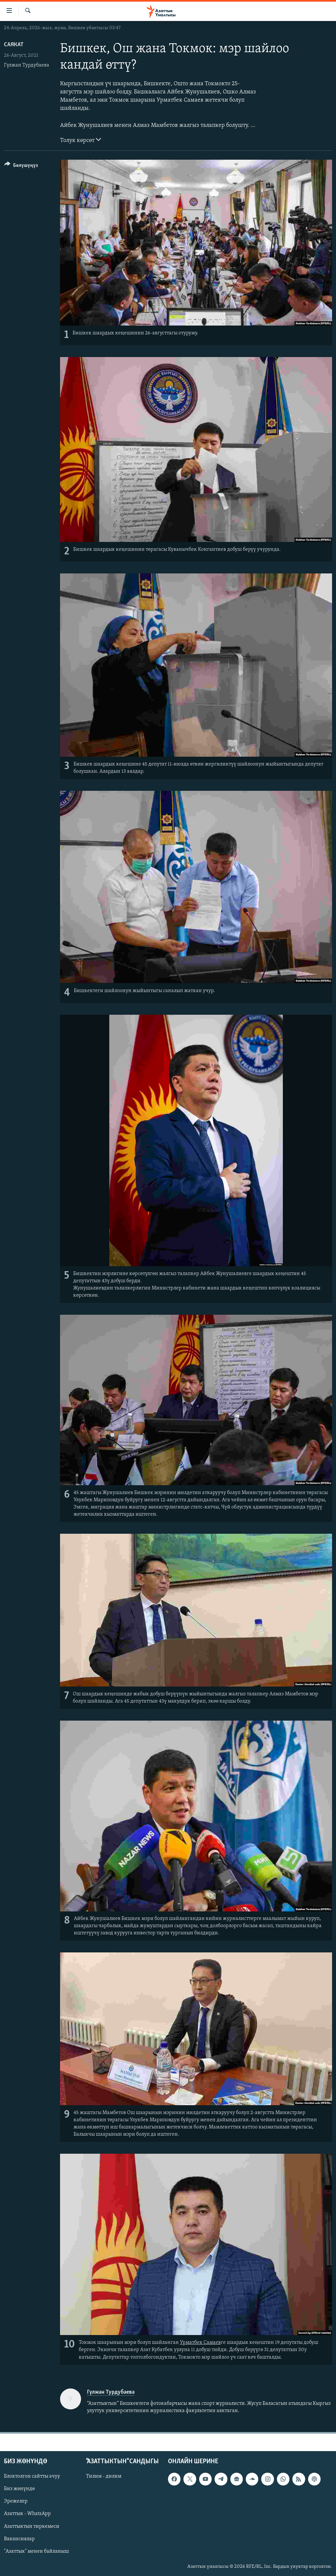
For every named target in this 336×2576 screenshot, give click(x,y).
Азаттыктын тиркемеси (31, 2526)
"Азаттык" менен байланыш (36, 2551)
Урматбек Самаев (200, 2342)
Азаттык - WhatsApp (27, 2513)
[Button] (21, 166)
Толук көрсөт (80, 140)
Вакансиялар (19, 2539)
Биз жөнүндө (19, 2488)
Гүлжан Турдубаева (26, 65)
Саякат (14, 45)
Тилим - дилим (103, 2476)
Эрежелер (16, 2501)
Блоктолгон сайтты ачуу (32, 2476)
